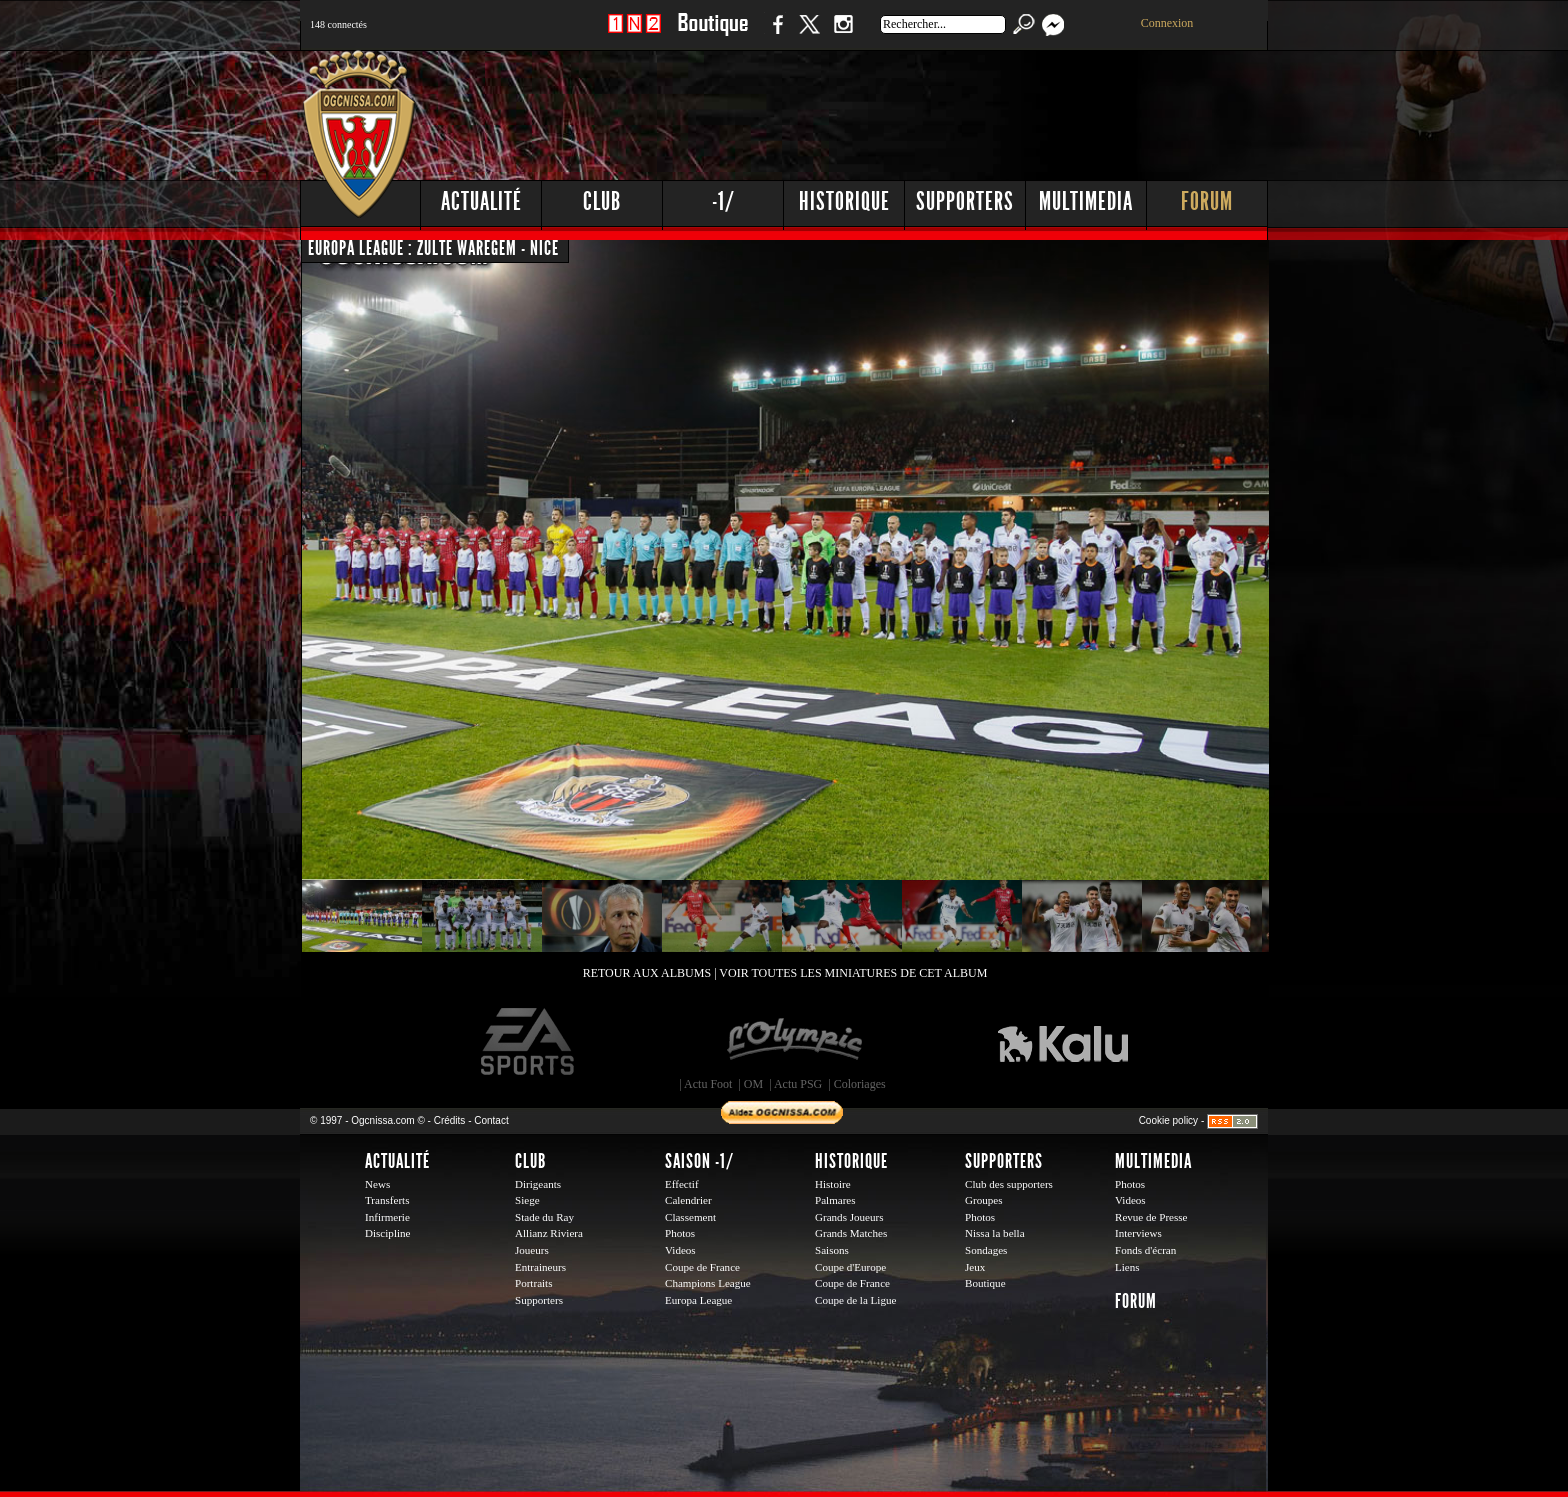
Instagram (843, 34)
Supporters (965, 201)
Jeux (975, 1267)
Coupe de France (702, 1267)
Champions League (708, 1283)
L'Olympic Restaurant (794, 1042)
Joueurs (532, 1250)
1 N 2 (634, 34)
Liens (1127, 1267)
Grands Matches (851, 1233)
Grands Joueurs (849, 1217)
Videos (680, 1250)
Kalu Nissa (1063, 1042)
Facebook (775, 34)
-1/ (723, 201)
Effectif (682, 1184)
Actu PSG (798, 1084)
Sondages (986, 1250)
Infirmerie (387, 1217)
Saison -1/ (699, 1161)
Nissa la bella (995, 1233)
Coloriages (860, 1084)
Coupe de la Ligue (855, 1300)
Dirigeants (538, 1184)
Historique (844, 201)
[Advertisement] (905, 110)
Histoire (833, 1184)
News (377, 1184)
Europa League (698, 1300)
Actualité (481, 201)
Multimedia (1086, 201)
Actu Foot (708, 1084)
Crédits (450, 1120)
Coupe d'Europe (850, 1267)
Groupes (983, 1200)
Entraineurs (540, 1267)
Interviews (1138, 1233)
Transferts (387, 1200)
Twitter (809, 34)
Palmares (835, 1200)
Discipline (387, 1233)
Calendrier (688, 1200)
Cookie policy (1168, 1120)
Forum (1207, 201)
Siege (527, 1200)
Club (602, 201)
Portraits (534, 1283)
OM (753, 1084)
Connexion (1167, 23)
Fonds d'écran (1145, 1250)
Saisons (832, 1250)
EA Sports (529, 1042)
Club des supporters (1009, 1184)
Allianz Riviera (549, 1233)
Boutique (712, 34)
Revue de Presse (1151, 1217)
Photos (680, 1233)
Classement (690, 1217)
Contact (491, 1120)
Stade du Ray (544, 1217)
